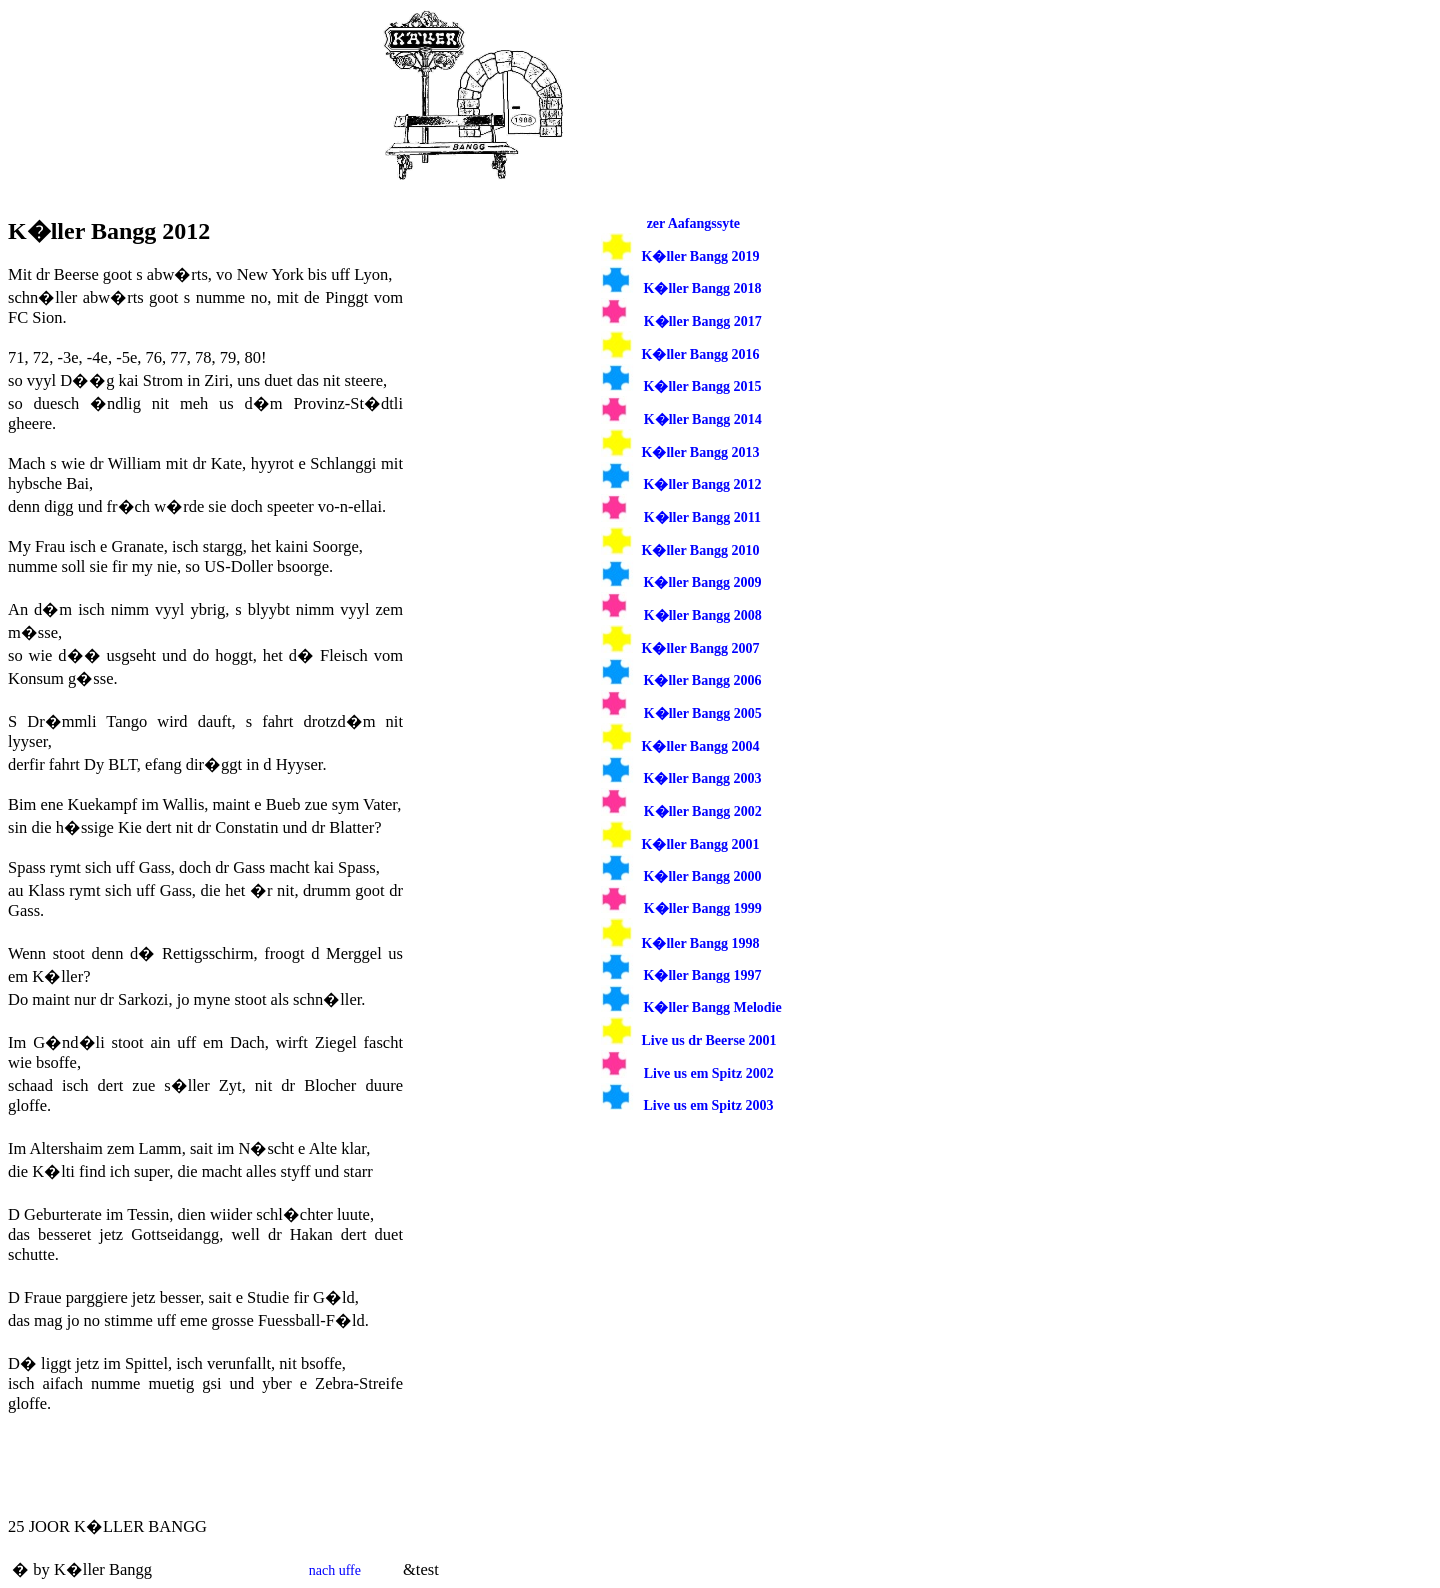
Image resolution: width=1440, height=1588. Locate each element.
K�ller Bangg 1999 (703, 908)
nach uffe (335, 1570)
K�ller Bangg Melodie (713, 1007)
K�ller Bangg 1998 (701, 943)
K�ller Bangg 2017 (703, 321)
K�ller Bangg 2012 (703, 484)
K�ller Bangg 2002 (703, 811)
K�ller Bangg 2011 (702, 517)
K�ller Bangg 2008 (703, 615)
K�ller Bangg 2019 (701, 256)
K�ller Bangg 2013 (701, 452)
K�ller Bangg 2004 (701, 746)
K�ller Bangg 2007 (701, 648)
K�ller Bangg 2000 (703, 876)
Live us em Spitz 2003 (709, 1105)
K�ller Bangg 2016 (701, 354)
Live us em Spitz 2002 (709, 1073)
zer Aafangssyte (693, 223)
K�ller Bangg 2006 (703, 680)
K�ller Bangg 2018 (703, 288)
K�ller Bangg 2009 (703, 582)
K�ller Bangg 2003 (703, 778)
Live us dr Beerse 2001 (709, 1040)
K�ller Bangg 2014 (703, 419)
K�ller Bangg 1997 (703, 975)
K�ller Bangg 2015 (703, 386)
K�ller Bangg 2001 (701, 844)
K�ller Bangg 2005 (703, 713)
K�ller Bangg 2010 (701, 550)
